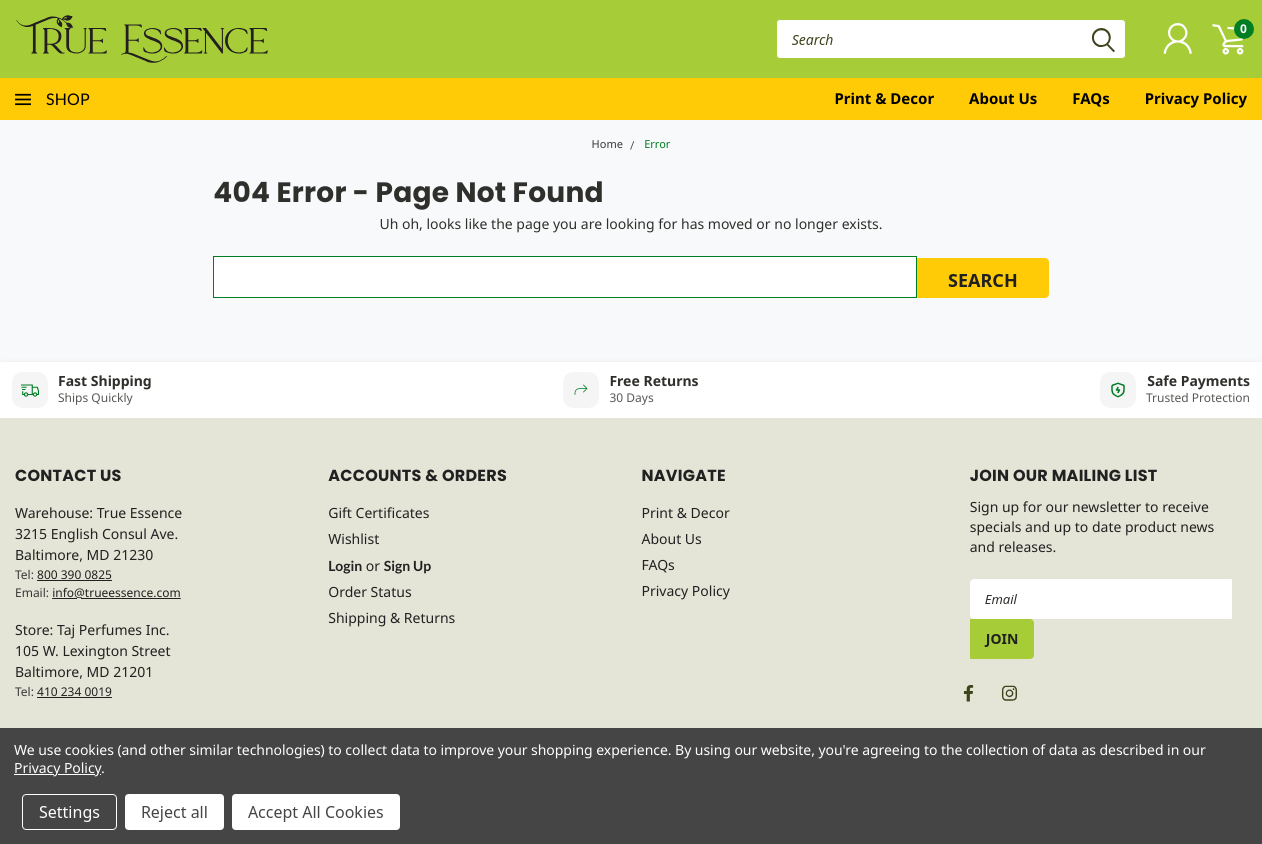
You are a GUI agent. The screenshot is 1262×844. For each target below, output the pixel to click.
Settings (69, 812)
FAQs (1090, 99)
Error (657, 144)
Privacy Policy (1196, 99)
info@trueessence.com (116, 592)
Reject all (174, 812)
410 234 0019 (74, 691)
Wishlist (353, 539)
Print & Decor (885, 99)
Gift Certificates (378, 513)
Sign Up (407, 565)
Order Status (369, 592)
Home (607, 144)
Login (345, 565)
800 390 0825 (74, 574)
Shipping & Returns (391, 618)
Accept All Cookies (316, 812)
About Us (1003, 99)
